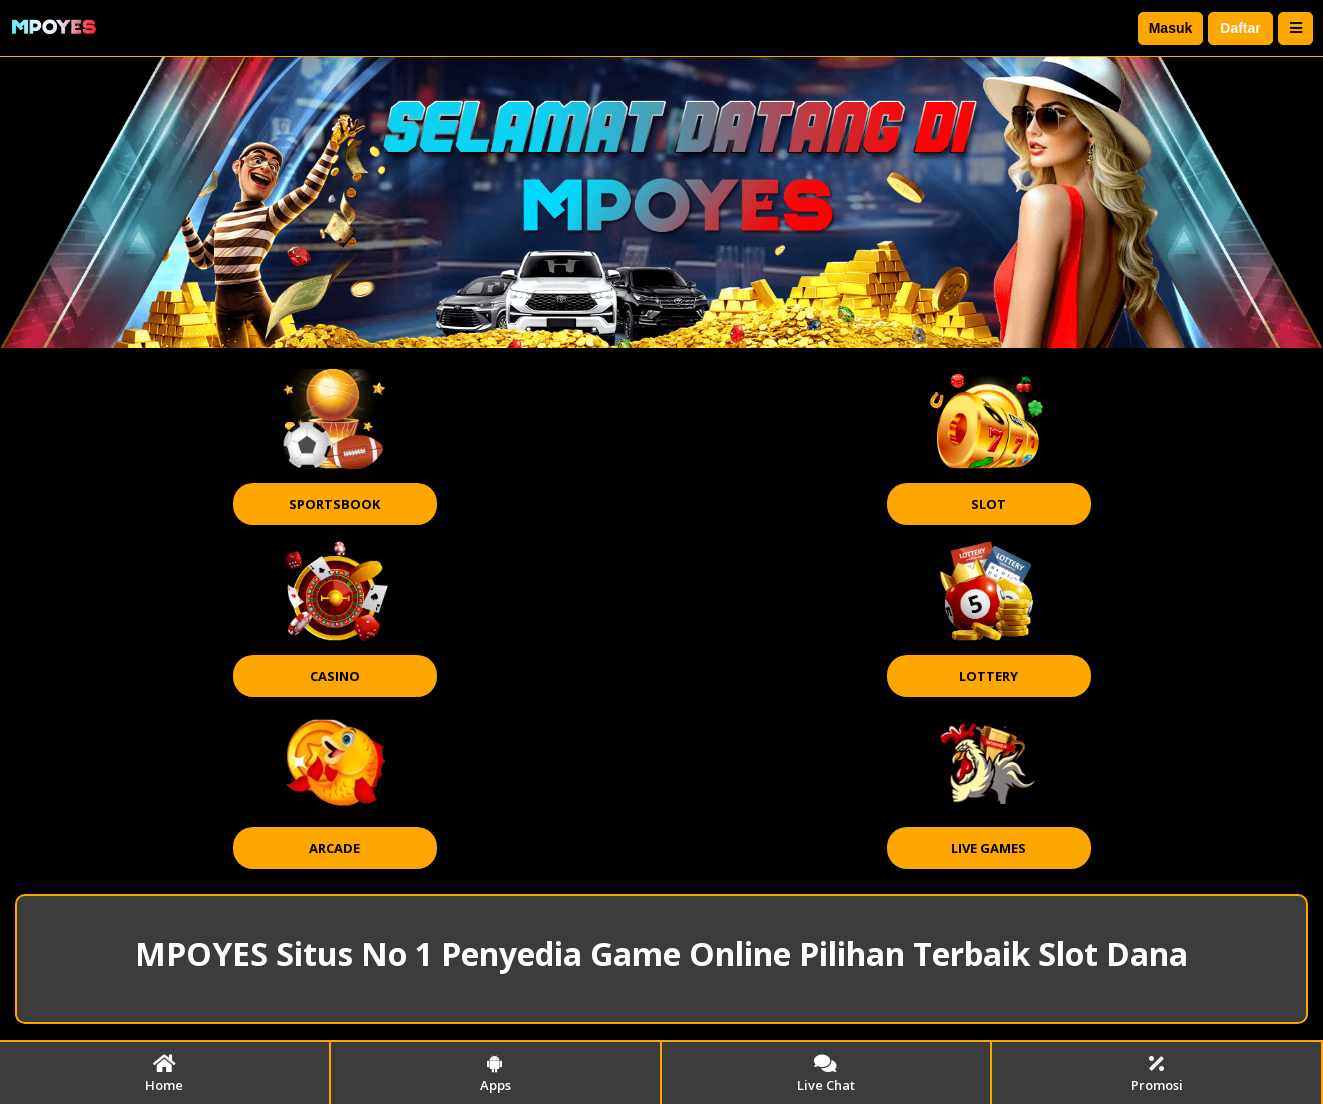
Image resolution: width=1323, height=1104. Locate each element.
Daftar (1240, 28)
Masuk (1171, 28)
